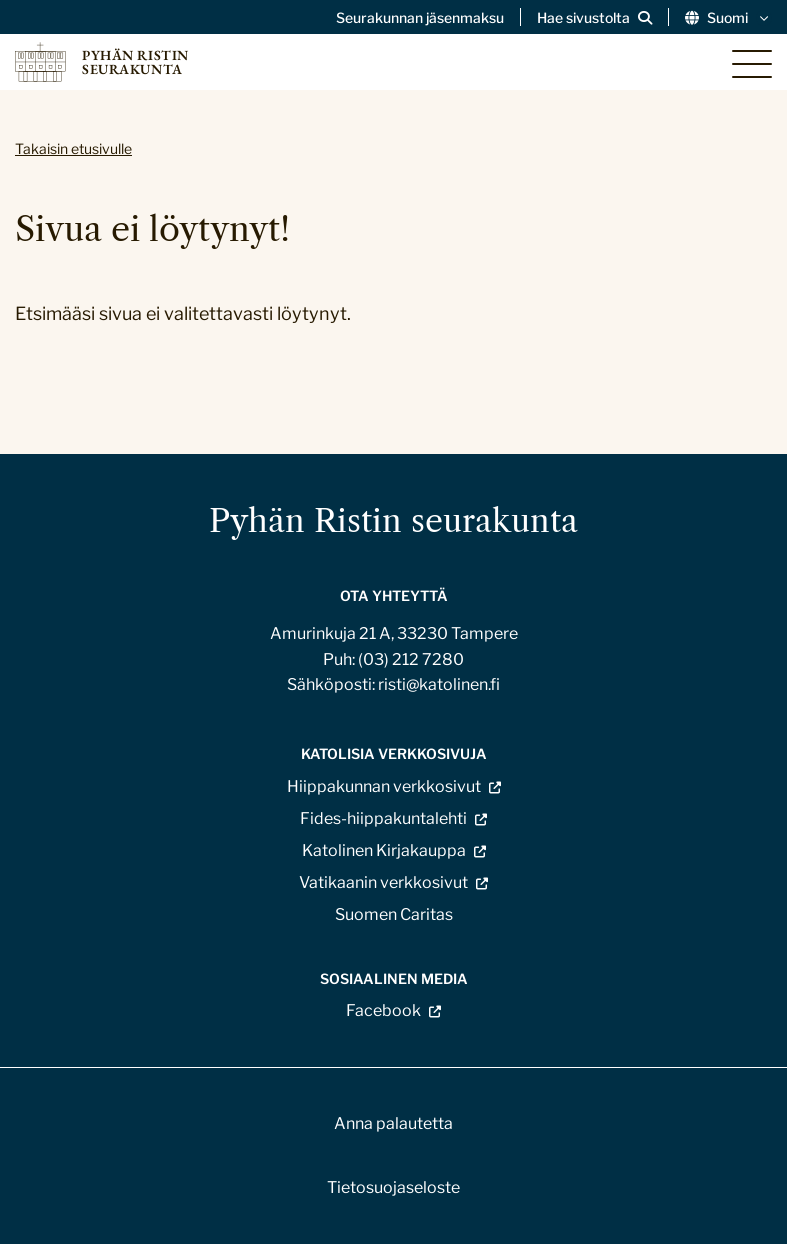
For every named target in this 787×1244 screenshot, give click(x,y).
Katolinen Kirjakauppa (384, 850)
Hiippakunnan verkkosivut (384, 786)
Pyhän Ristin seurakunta (393, 520)
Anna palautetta (393, 1123)
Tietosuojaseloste (393, 1187)
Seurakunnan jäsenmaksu (420, 18)
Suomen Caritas (394, 914)
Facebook (383, 1011)
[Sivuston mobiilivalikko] (752, 64)
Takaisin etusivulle (73, 148)
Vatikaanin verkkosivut (383, 882)
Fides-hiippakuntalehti (383, 818)
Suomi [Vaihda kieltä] (728, 18)
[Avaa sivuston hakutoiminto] (594, 18)
